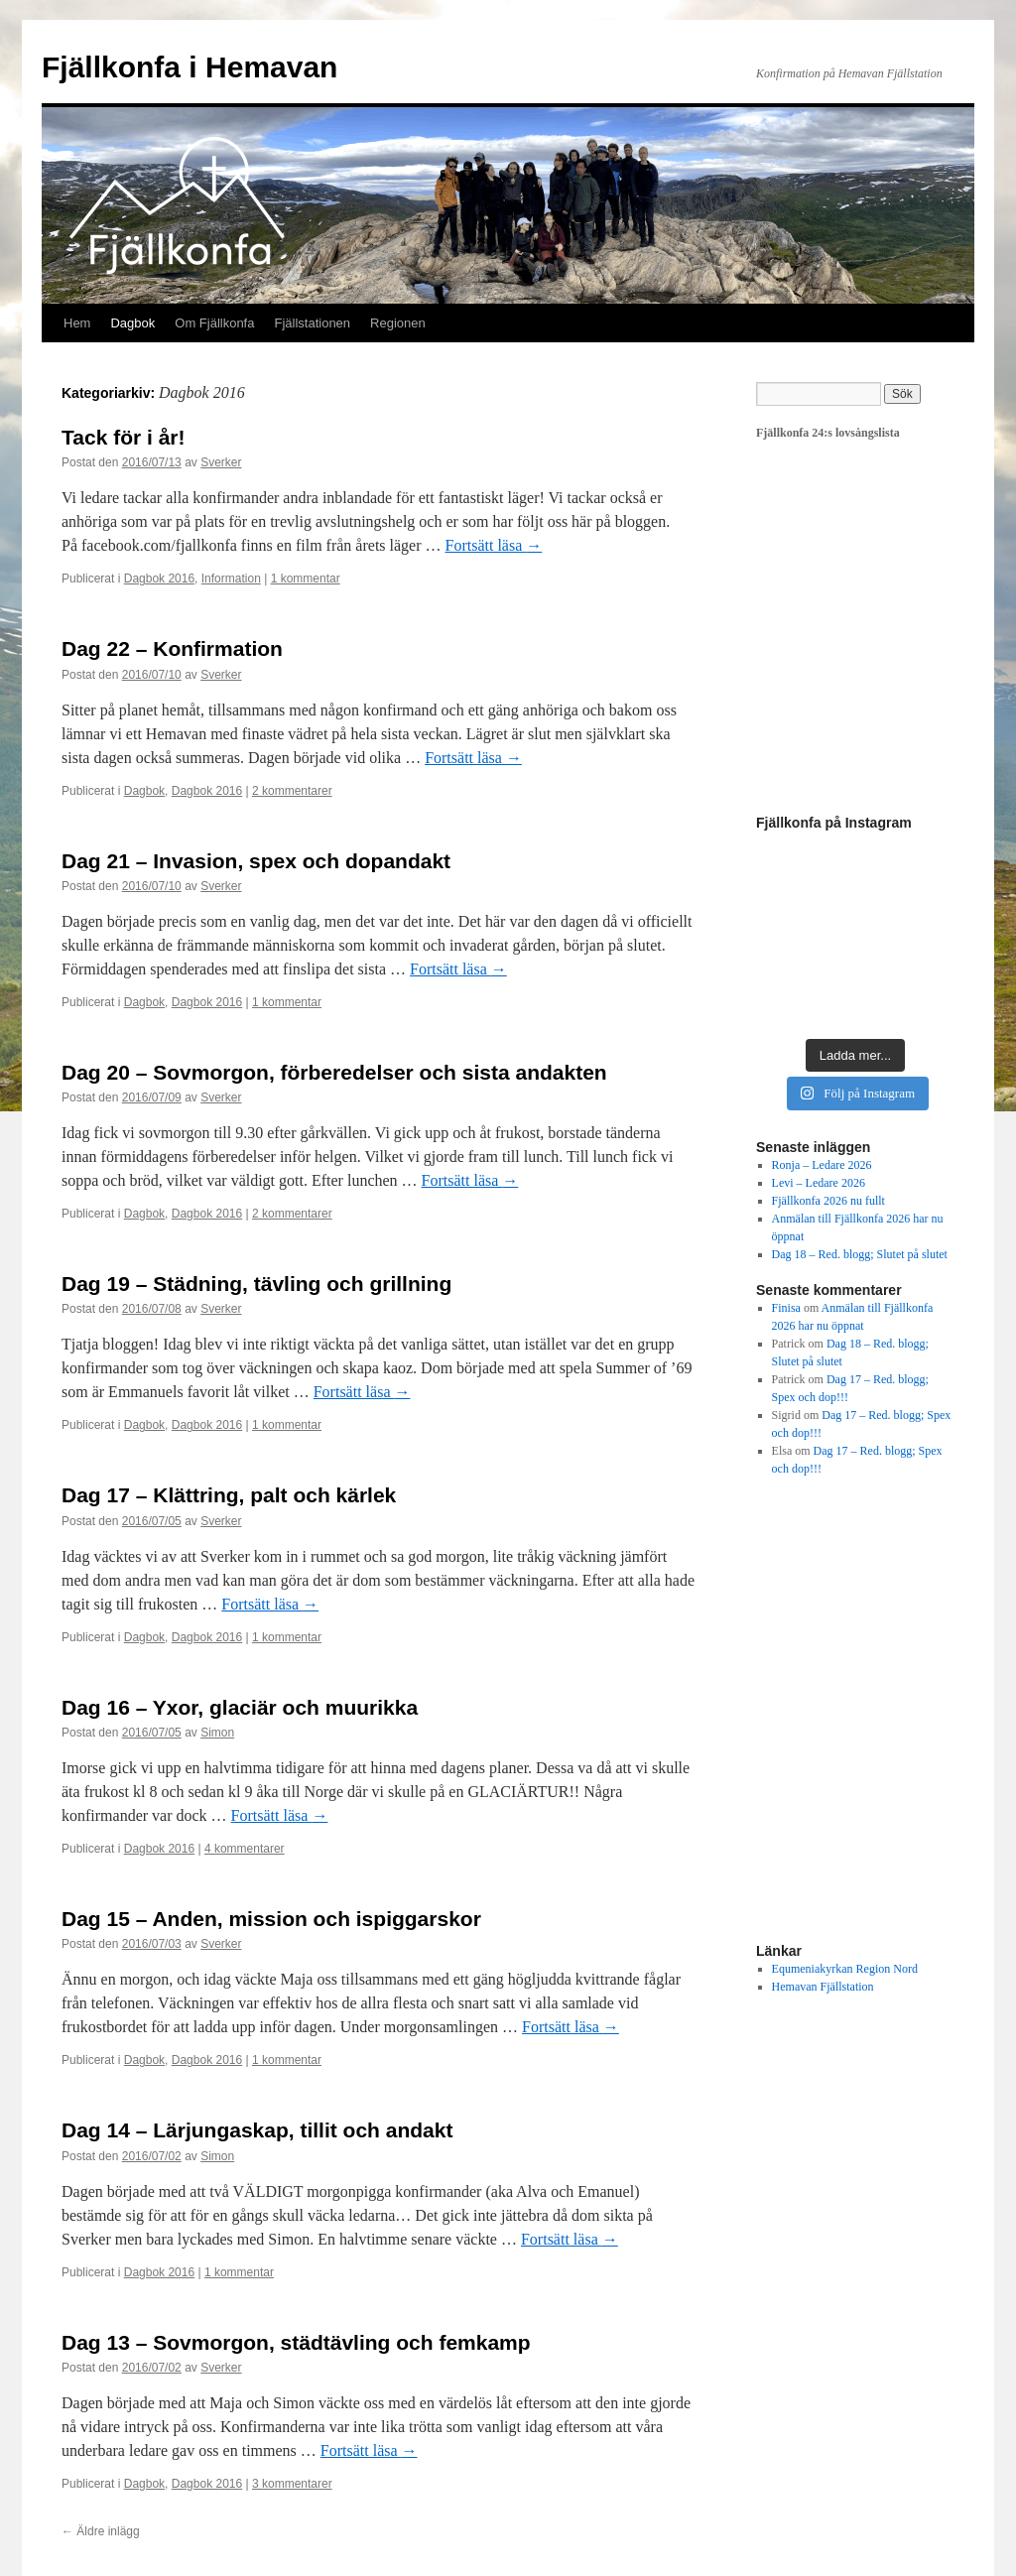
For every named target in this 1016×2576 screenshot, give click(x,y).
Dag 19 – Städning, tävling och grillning (256, 1283)
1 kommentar (305, 578)
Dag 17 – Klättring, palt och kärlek (229, 1494)
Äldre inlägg (101, 2531)
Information (231, 578)
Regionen (398, 323)
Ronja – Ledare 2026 (822, 1165)
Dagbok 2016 (159, 578)
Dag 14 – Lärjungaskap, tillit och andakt (257, 2130)
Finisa (786, 1308)
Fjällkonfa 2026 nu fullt (828, 1201)
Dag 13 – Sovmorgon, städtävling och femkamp (296, 2342)
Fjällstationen (312, 323)
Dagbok (132, 323)
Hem (77, 323)
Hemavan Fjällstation (823, 1987)
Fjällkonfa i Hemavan (189, 67)
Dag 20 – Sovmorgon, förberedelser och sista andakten (334, 1072)
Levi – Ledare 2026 (818, 1183)
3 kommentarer (292, 2484)
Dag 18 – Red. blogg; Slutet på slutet (860, 1254)
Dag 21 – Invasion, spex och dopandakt (256, 860)
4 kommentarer (244, 1849)
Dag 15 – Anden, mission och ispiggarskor (271, 1918)
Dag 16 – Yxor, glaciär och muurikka (240, 1707)
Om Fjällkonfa (214, 323)
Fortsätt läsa (494, 545)
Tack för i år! (123, 437)
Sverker (220, 462)
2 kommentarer (292, 791)
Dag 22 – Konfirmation (172, 648)
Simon (217, 1732)
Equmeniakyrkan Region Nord (845, 1969)
